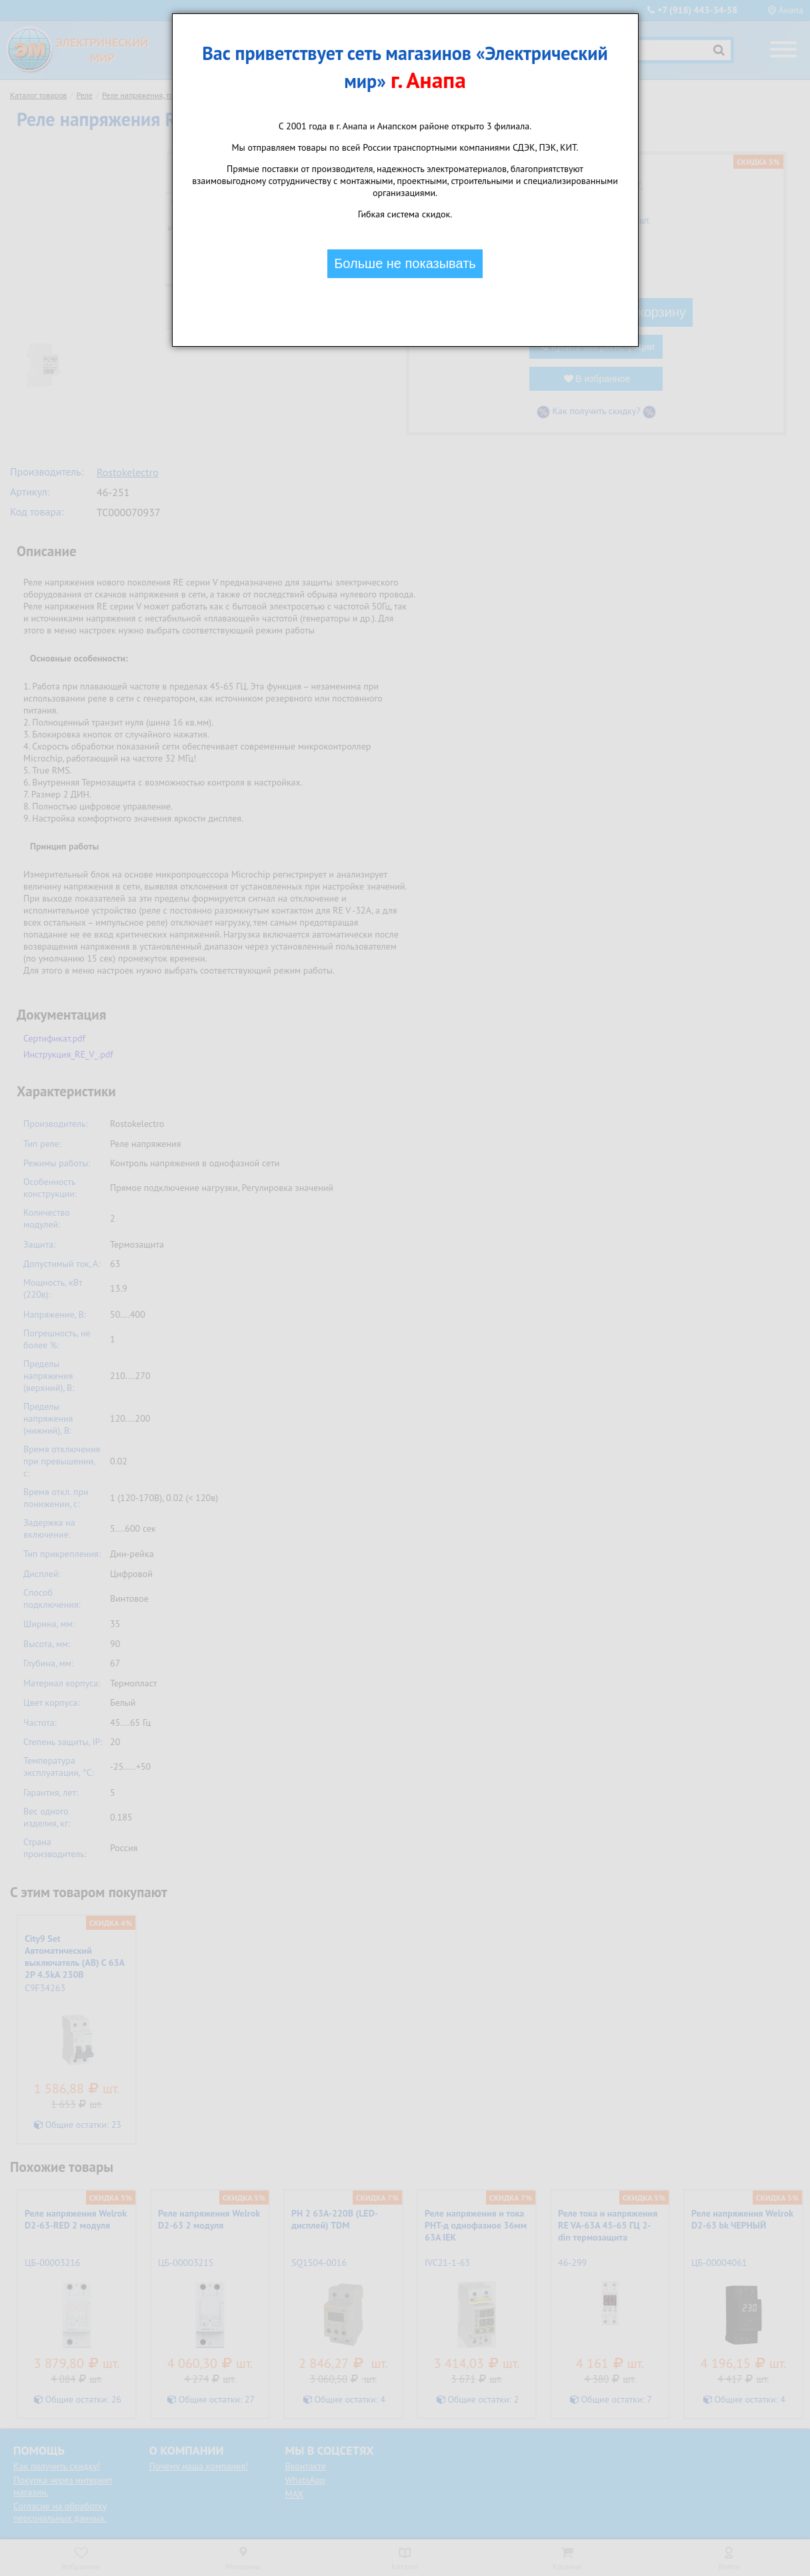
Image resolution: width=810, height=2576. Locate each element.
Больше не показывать (405, 263)
